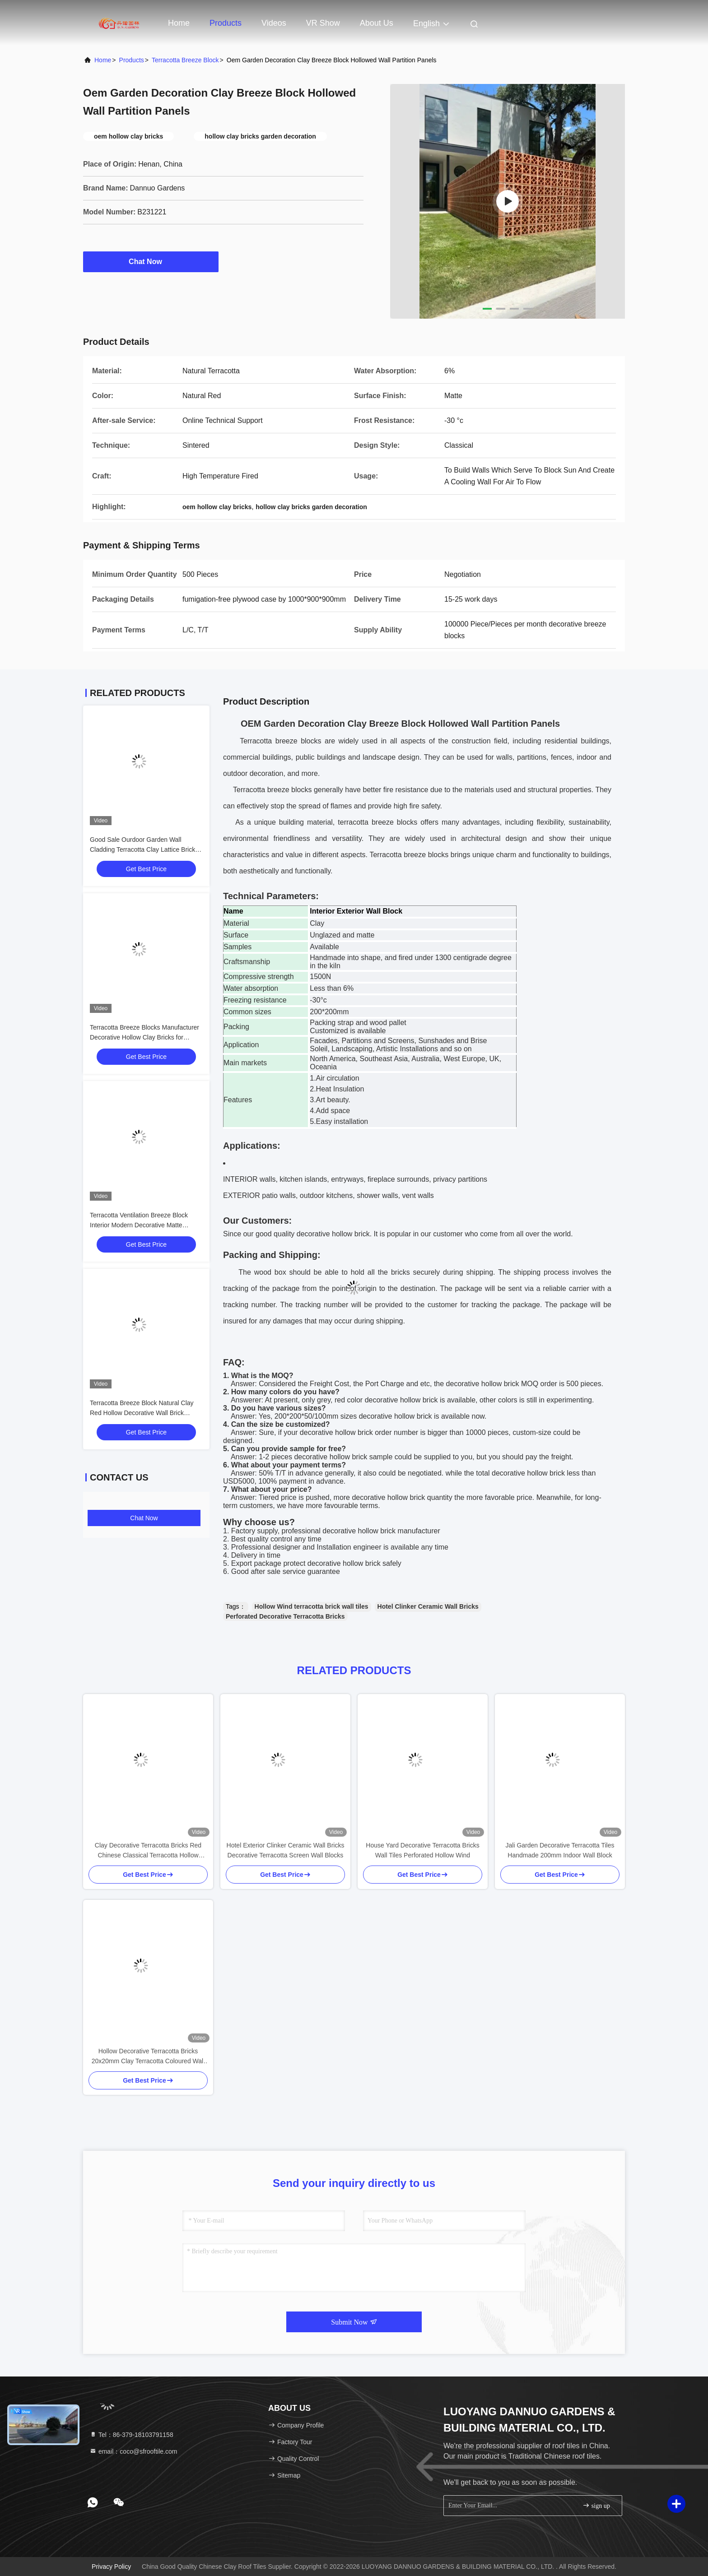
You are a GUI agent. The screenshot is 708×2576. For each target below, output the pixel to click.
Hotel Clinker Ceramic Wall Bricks (428, 1606)
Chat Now (151, 261)
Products (226, 23)
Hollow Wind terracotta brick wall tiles (311, 1606)
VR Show (323, 23)
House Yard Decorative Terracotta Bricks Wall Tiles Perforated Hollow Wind (422, 1850)
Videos (273, 23)
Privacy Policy (111, 2566)
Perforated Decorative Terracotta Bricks (285, 1616)
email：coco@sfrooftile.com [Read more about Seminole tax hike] (133, 2451)
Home (179, 23)
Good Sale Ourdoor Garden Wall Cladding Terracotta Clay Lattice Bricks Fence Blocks (144, 849)
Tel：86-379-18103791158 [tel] (131, 2434)
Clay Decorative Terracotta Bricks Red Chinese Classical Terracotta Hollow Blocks (148, 1851)
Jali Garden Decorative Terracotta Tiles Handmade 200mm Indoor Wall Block (560, 1850)
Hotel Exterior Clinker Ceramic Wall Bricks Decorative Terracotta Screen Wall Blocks (286, 1850)
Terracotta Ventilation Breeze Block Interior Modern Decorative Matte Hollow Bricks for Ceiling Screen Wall (142, 1225)
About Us (376, 23)
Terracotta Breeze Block (185, 60)
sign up (596, 2505)
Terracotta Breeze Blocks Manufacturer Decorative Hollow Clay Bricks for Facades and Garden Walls (144, 1037)
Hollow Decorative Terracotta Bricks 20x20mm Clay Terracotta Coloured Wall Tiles (148, 2056)
